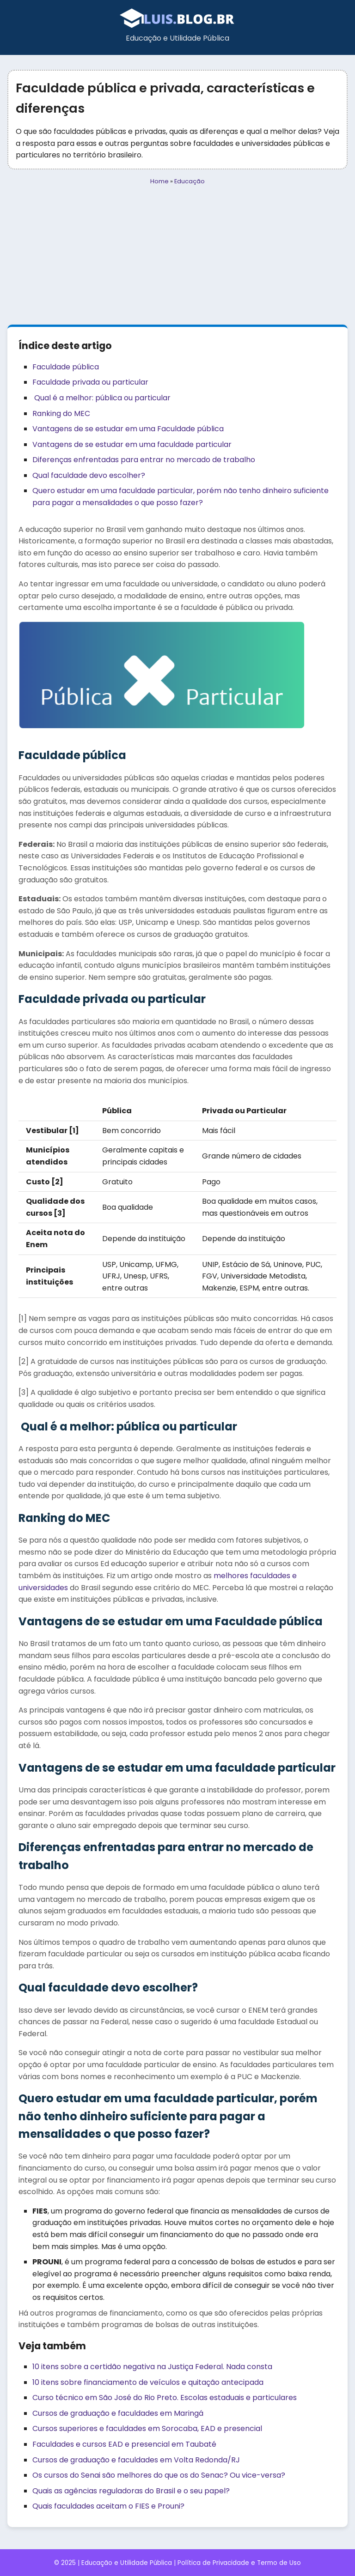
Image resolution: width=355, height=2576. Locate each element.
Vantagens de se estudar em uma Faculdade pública (128, 428)
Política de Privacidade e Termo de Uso (239, 2562)
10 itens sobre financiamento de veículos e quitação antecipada (147, 2382)
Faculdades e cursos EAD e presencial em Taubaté (124, 2444)
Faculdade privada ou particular (90, 382)
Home (159, 181)
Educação (189, 181)
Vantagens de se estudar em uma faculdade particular (132, 444)
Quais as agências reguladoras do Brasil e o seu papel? (131, 2491)
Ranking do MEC (61, 413)
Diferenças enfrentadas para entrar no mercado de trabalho (143, 459)
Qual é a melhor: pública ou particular (101, 397)
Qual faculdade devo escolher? (88, 475)
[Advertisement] (177, 255)
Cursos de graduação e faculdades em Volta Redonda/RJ (136, 2460)
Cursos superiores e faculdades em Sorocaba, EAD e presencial (147, 2428)
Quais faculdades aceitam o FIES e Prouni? (108, 2506)
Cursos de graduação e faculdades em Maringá (117, 2413)
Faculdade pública (65, 367)
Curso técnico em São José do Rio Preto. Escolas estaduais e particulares (164, 2397)
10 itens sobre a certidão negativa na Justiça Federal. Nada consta (152, 2366)
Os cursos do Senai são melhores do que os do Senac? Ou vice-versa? (158, 2475)
